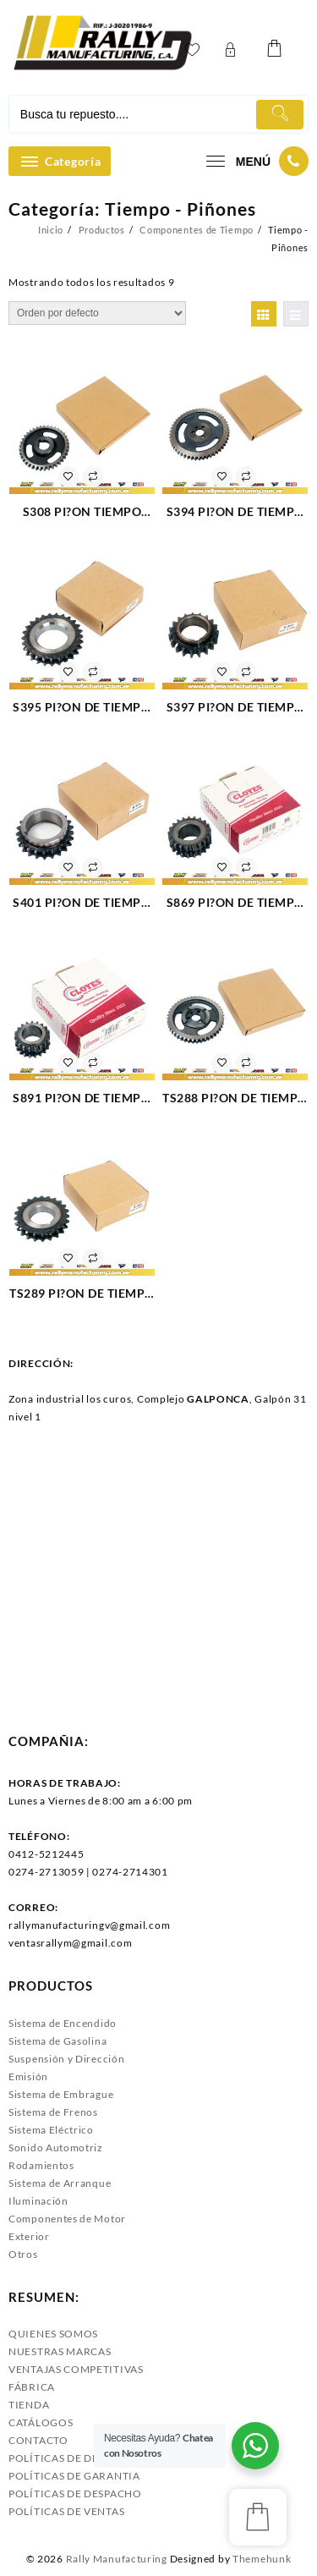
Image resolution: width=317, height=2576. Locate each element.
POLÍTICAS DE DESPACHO (75, 2493)
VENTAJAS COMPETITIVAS (76, 2369)
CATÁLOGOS (40, 2422)
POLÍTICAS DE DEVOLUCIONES (89, 2458)
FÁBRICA (31, 2387)
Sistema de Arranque (59, 2183)
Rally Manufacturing (116, 2558)
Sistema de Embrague (60, 2094)
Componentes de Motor (67, 2218)
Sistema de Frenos (53, 2112)
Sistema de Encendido (62, 2023)
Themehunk (261, 2558)
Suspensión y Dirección (66, 2058)
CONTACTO (38, 2440)
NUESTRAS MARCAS (60, 2351)
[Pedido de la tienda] (97, 313)
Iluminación (38, 2200)
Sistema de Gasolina (57, 2041)
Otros (23, 2254)
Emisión (28, 2076)
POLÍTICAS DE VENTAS (66, 2511)
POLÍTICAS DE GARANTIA (74, 2475)
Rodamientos (41, 2165)
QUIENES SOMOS (53, 2333)
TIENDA (28, 2404)
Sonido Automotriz (55, 2147)
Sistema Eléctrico (51, 2129)
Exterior (29, 2236)
